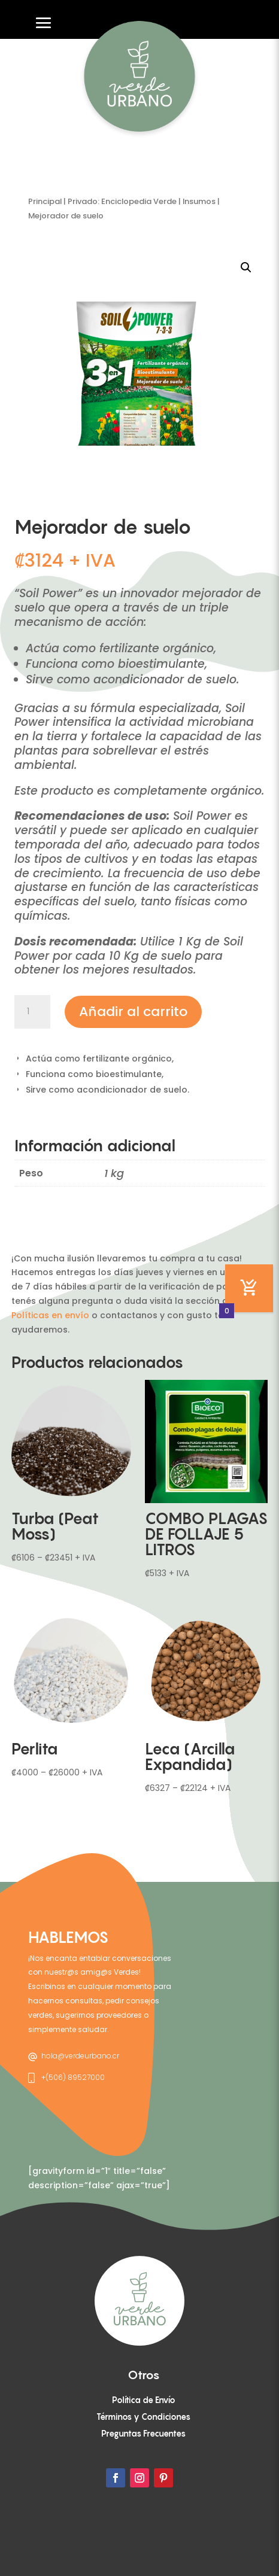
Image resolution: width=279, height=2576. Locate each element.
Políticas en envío (50, 1315)
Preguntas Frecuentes (143, 2433)
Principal (45, 201)
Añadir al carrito (133, 1011)
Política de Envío (143, 2400)
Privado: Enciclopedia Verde (122, 201)
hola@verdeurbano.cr (80, 2056)
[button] (246, 267)
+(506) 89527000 (73, 2077)
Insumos (199, 201)
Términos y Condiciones (143, 2416)
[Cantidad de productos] (32, 1012)
